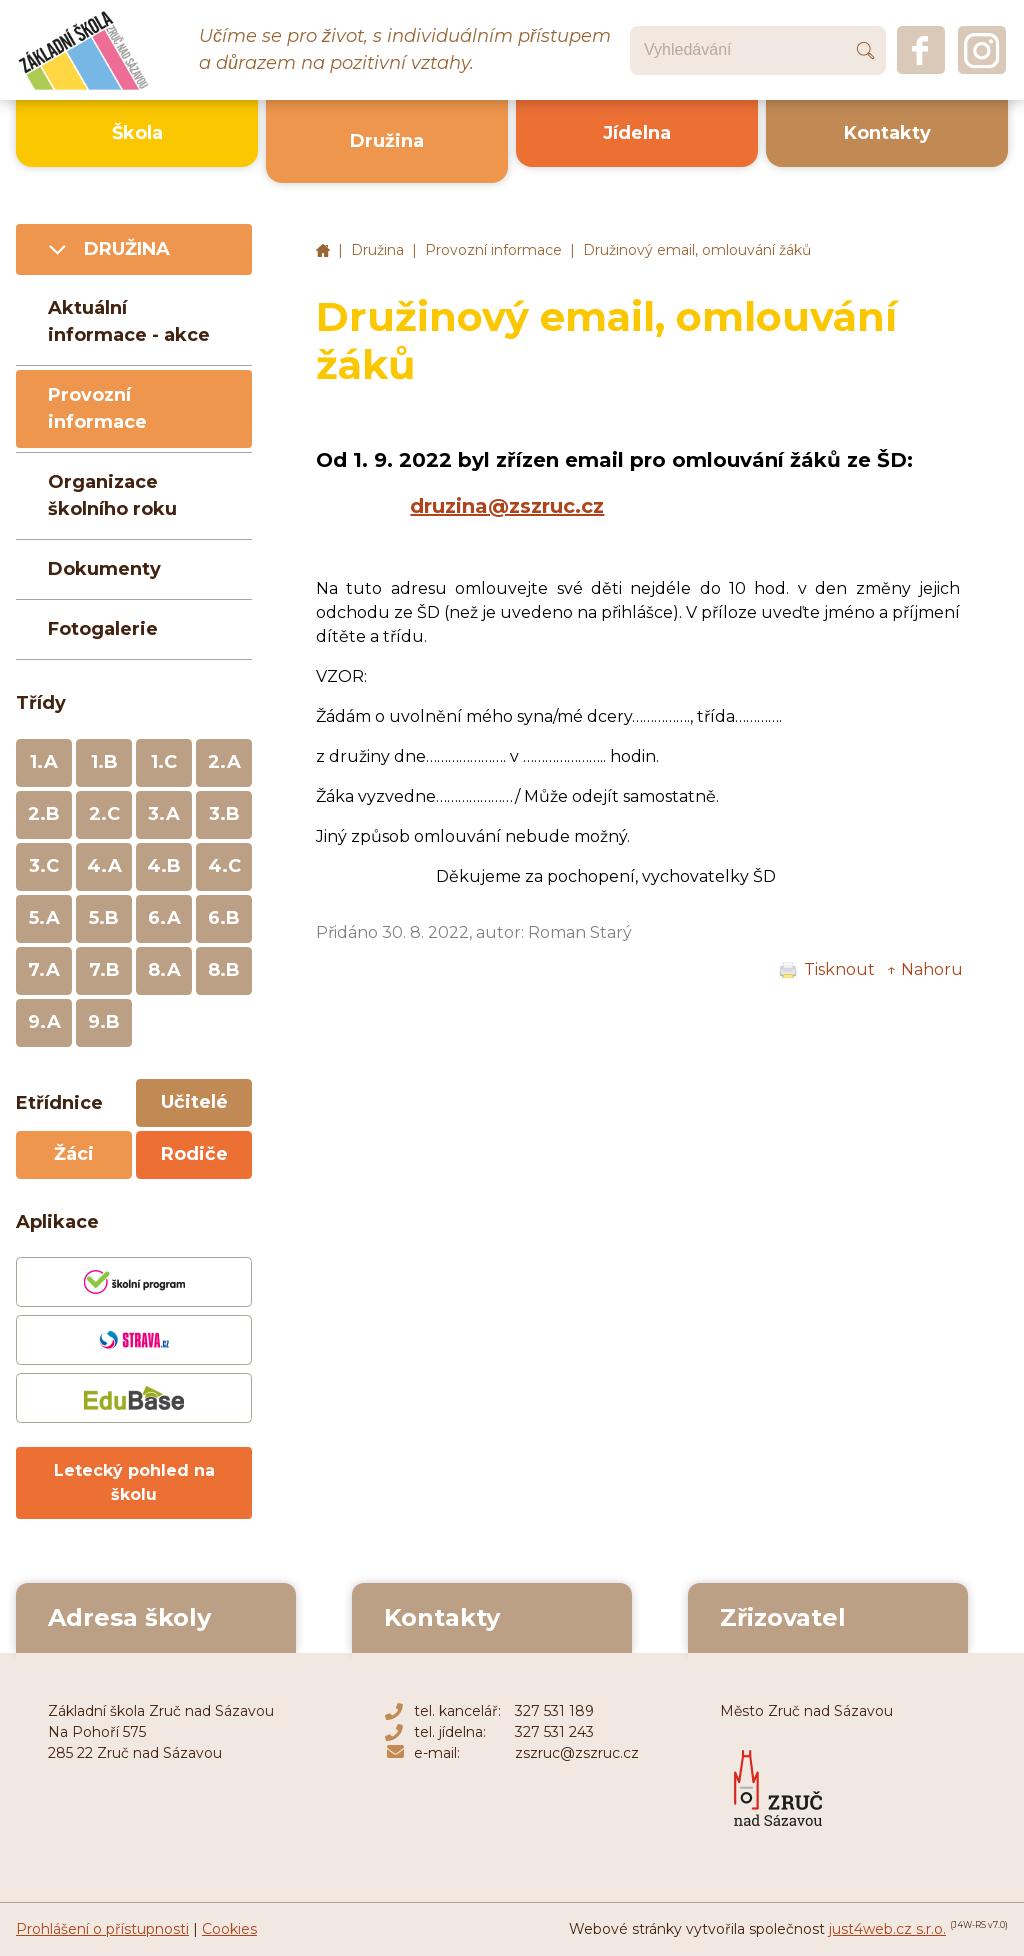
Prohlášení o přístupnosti (102, 1929)
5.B (104, 918)
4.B (164, 866)
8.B (224, 970)
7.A (44, 970)
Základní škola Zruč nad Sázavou (323, 251)
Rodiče (194, 1154)
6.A (164, 918)
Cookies (229, 1929)
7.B (104, 970)
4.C (224, 866)
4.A (104, 866)
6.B (224, 918)
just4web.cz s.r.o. (887, 1929)
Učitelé (194, 1102)
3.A (164, 814)
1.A (44, 762)
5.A (44, 918)
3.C (44, 866)
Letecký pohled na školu (134, 1482)
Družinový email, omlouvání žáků (697, 250)
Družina (377, 250)
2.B (44, 814)
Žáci (74, 1154)
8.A (164, 970)
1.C (164, 762)
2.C (104, 814)
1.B (104, 762)
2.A (224, 762)
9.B (104, 1022)
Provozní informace (493, 250)
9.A (44, 1022)
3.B (224, 814)
